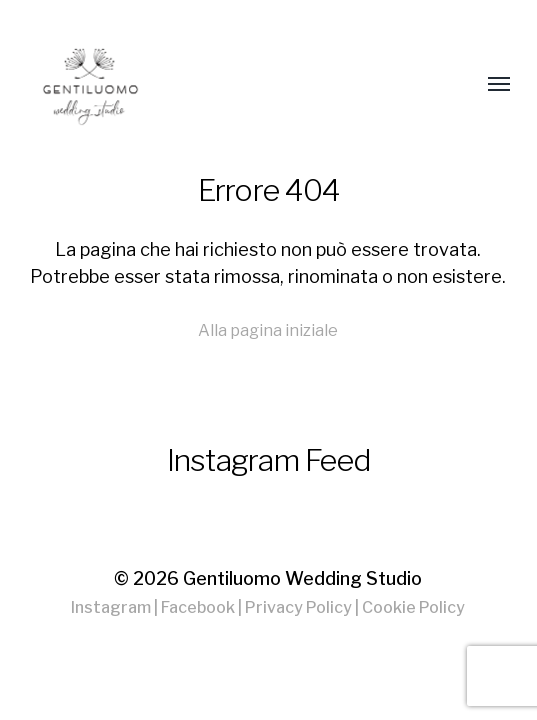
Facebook (198, 607)
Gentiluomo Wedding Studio (302, 578)
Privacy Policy (298, 607)
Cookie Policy (413, 607)
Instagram (111, 607)
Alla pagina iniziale (268, 330)
